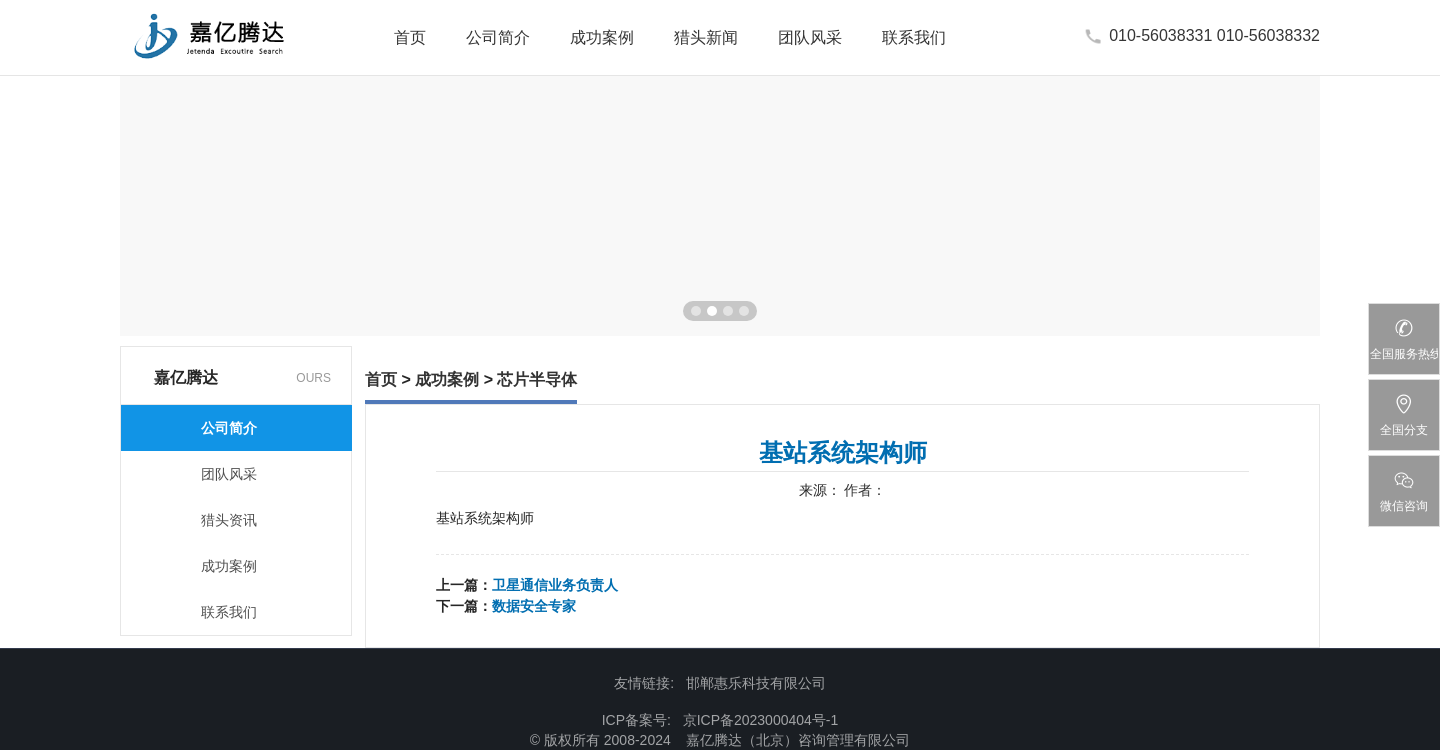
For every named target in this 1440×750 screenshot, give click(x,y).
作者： (865, 490)
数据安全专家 (534, 606)
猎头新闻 (706, 37)
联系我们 (914, 37)
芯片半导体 (537, 379)
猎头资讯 (229, 520)
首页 (410, 37)
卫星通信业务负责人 (555, 585)
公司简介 (498, 37)
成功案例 (602, 37)
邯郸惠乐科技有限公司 (756, 683)
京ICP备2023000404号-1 (761, 720)
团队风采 (810, 37)
